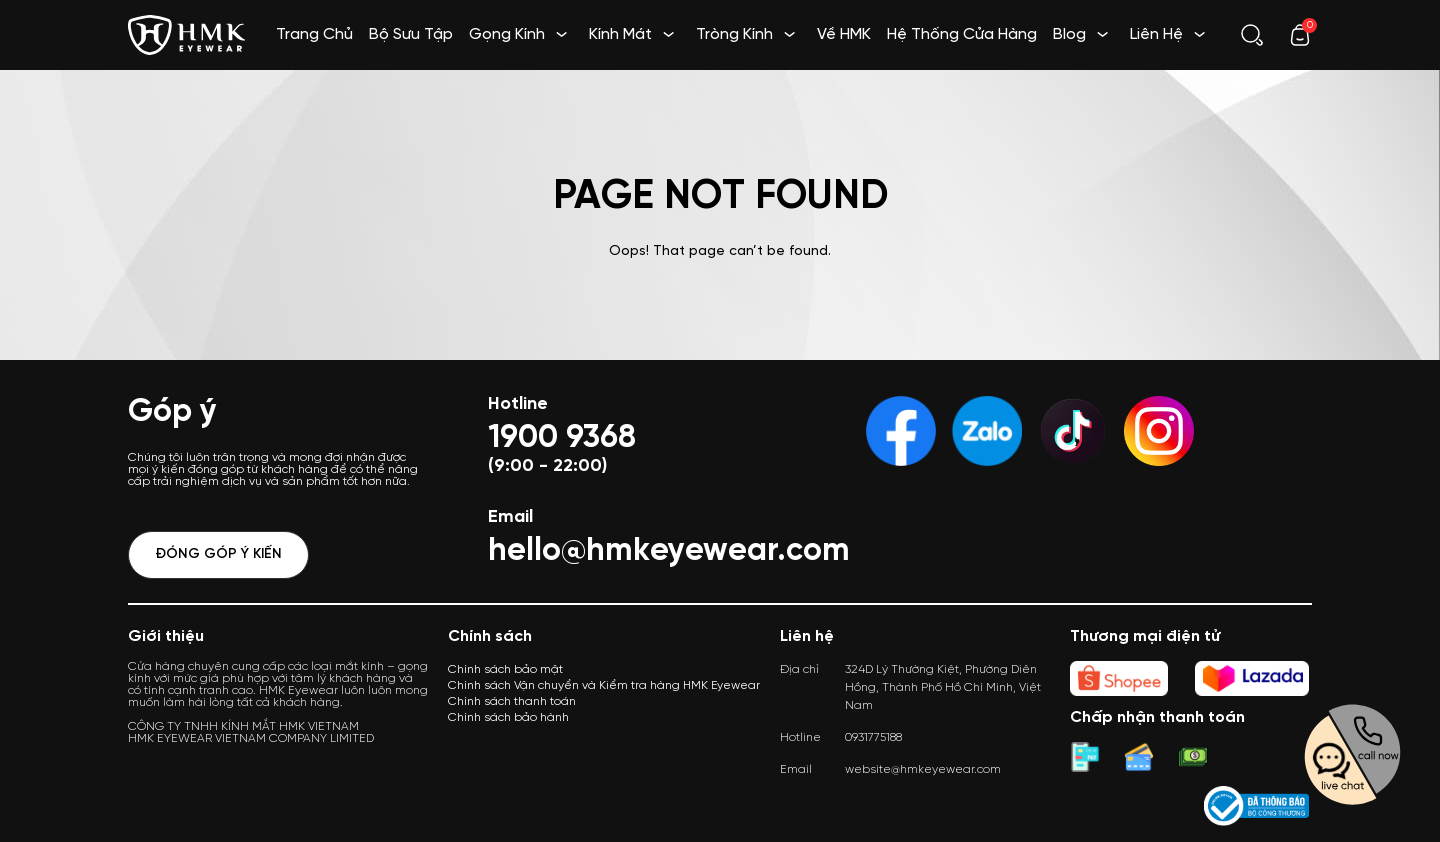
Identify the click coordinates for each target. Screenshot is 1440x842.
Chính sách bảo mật (505, 669)
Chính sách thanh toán (512, 701)
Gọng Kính (507, 34)
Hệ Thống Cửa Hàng (962, 34)
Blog (1069, 34)
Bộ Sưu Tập (411, 34)
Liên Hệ (1156, 34)
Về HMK (844, 34)
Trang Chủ (314, 34)
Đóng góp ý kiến (218, 554)
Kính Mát (620, 34)
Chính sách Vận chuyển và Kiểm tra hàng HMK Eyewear (604, 685)
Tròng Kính (734, 34)
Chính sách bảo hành (508, 717)
